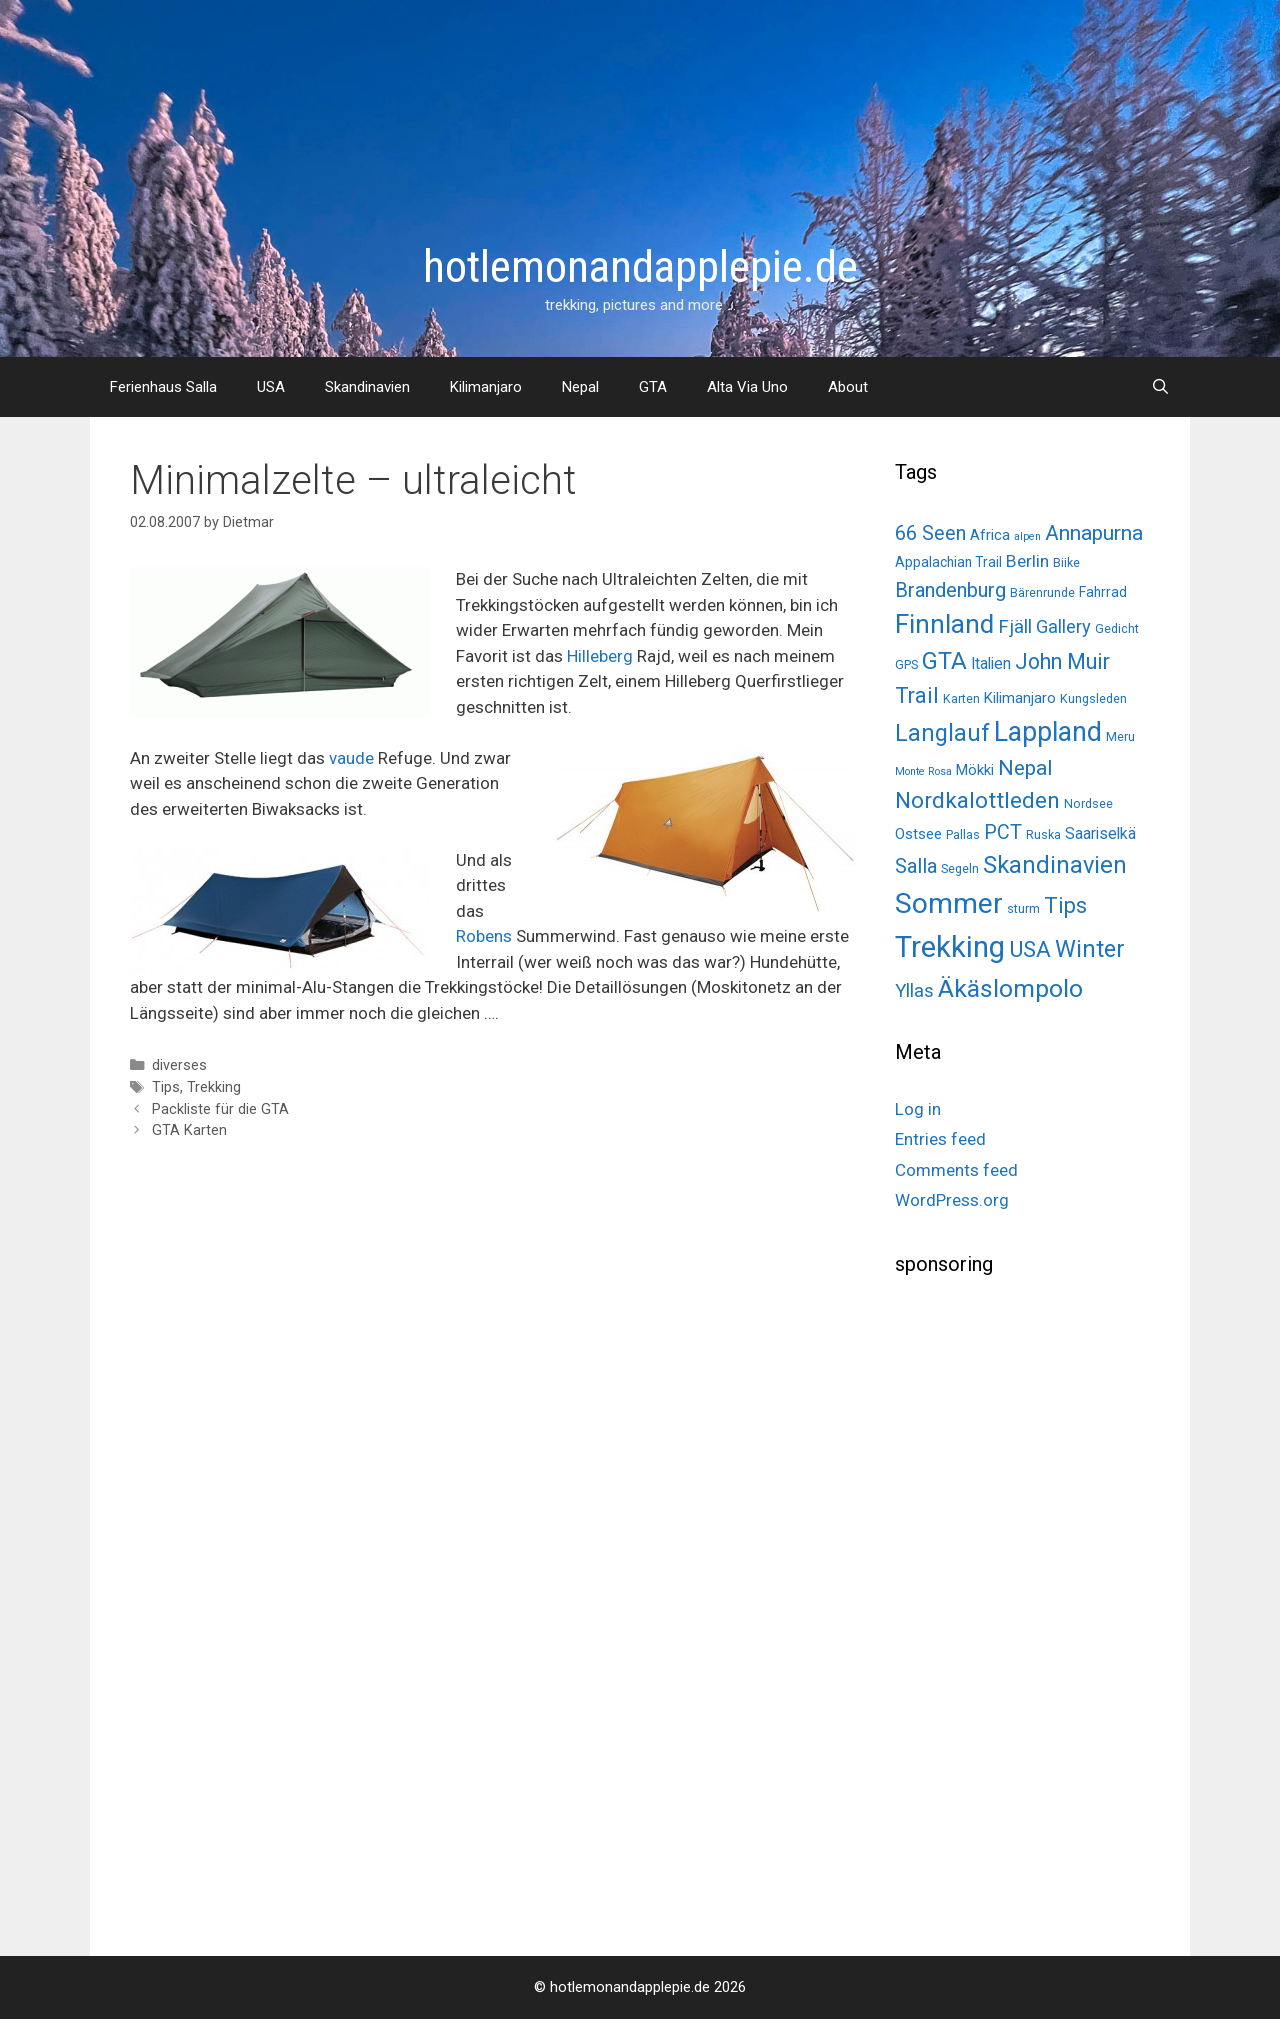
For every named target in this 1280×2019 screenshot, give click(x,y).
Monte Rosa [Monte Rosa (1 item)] (923, 771)
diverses (179, 1065)
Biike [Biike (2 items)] (1066, 562)
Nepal (580, 387)
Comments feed (956, 1170)
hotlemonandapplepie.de (640, 266)
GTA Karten (189, 1130)
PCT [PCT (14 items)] (1003, 832)
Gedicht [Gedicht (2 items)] (1117, 628)
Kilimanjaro (486, 387)
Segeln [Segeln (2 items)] (960, 868)
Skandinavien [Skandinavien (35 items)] (1055, 865)
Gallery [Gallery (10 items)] (1063, 626)
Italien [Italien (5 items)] (991, 663)
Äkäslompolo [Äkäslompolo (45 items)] (1010, 988)
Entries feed (940, 1139)
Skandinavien (367, 387)
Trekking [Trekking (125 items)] (950, 947)
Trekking (214, 1087)
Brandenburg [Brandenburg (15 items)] (950, 590)
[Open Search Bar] (1160, 387)
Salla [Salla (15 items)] (916, 866)
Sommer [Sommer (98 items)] (949, 903)
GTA (653, 387)
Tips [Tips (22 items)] (1065, 905)
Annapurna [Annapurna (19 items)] (1094, 532)
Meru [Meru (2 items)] (1120, 736)
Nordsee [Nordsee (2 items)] (1088, 803)
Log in (918, 1109)
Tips (166, 1087)
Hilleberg (600, 656)
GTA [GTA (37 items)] (944, 661)
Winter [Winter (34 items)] (1090, 949)
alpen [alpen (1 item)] (1027, 536)
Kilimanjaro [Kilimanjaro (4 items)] (1020, 698)
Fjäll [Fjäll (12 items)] (1015, 626)
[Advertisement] (1045, 1609)
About (848, 387)
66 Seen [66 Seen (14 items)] (930, 533)
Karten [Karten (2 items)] (961, 698)
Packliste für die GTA (220, 1109)
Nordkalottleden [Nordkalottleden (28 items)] (977, 800)
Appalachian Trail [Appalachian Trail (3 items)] (948, 562)
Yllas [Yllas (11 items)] (914, 991)
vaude (351, 758)
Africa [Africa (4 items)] (990, 535)
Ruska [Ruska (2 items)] (1043, 834)
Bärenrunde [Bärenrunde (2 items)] (1042, 592)
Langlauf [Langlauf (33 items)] (942, 733)
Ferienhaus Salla (163, 387)
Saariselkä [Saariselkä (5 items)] (1100, 833)
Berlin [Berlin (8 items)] (1027, 561)
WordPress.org (952, 1200)
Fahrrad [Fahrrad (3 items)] (1103, 592)
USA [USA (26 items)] (1030, 949)
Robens (484, 936)
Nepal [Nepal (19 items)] (1025, 767)
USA (271, 387)
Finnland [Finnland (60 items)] (944, 624)
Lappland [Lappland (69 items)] (1048, 732)
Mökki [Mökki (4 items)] (975, 770)
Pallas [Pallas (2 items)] (963, 834)
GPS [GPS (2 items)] (906, 664)
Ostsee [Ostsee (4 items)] (918, 834)
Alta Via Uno (747, 387)
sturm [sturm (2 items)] (1023, 908)
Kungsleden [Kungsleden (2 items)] (1093, 698)
